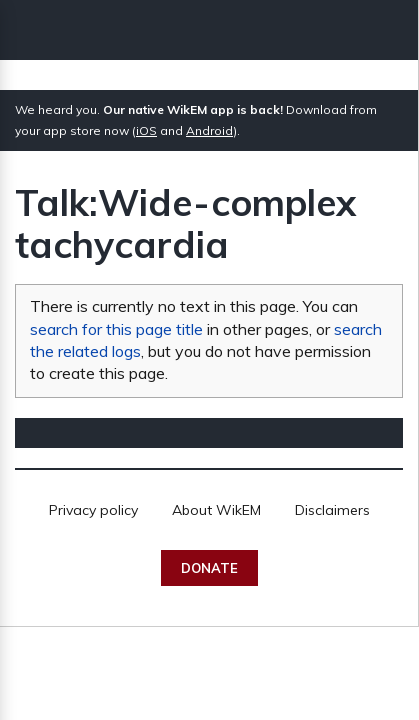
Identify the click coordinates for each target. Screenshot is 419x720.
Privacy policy (93, 510)
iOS (146, 130)
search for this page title (116, 329)
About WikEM (216, 510)
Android (209, 130)
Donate (209, 568)
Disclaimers (332, 510)
